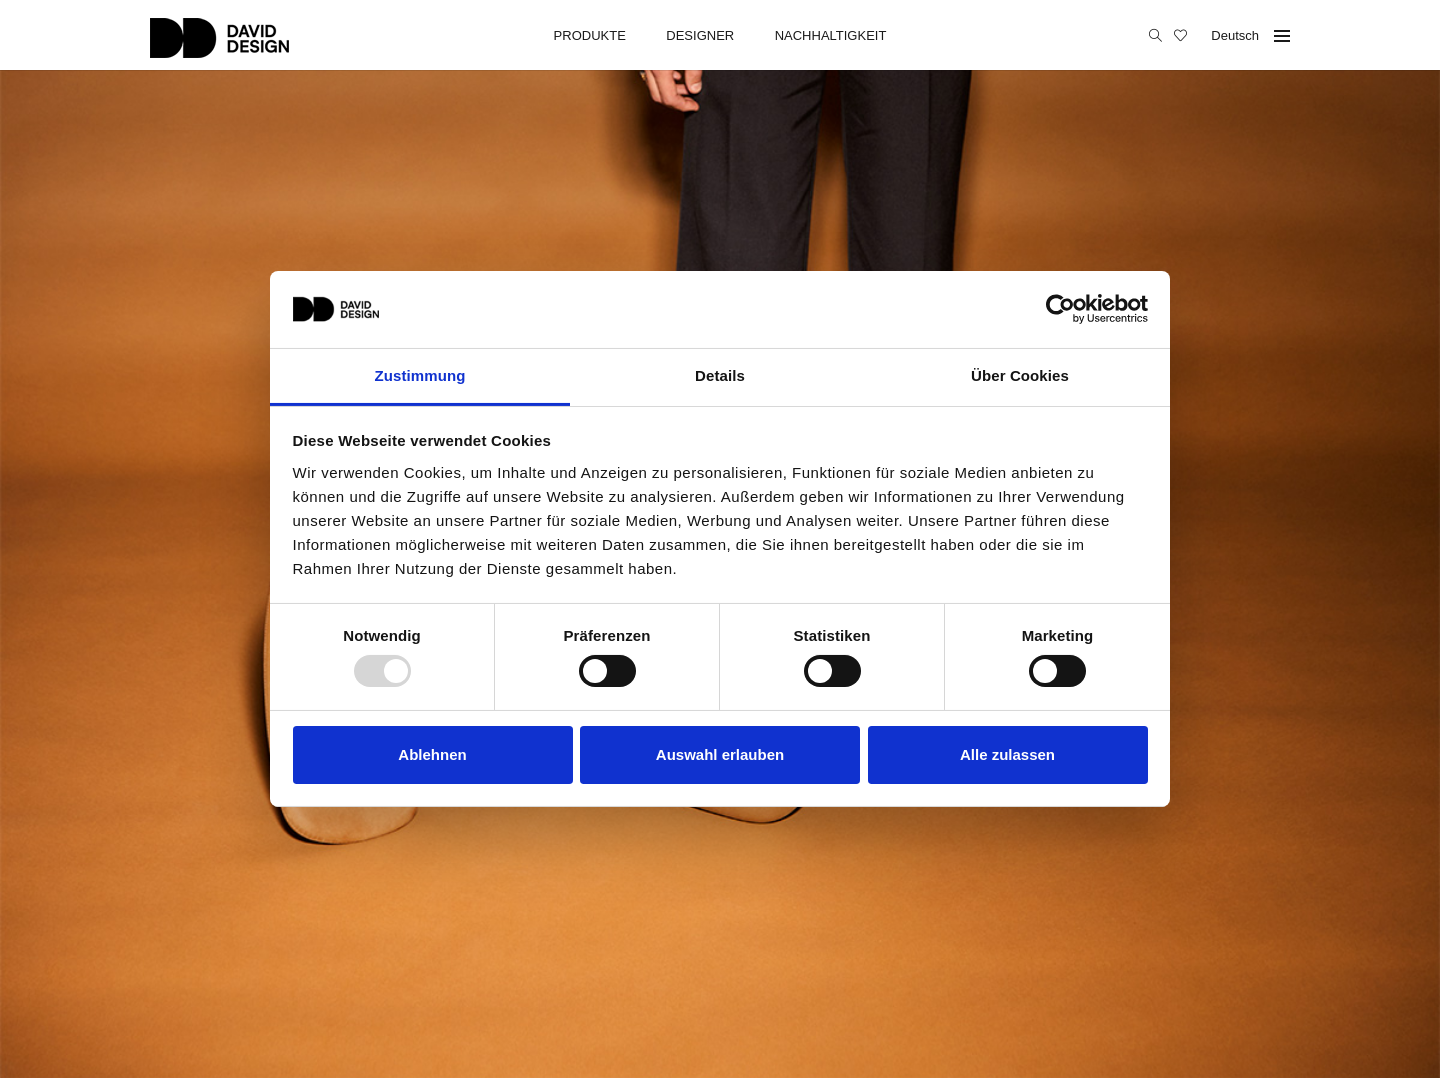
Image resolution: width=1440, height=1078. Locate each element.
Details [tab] (720, 375)
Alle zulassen (1007, 754)
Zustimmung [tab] (420, 375)
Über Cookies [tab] (1020, 375)
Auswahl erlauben (720, 754)
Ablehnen (432, 754)
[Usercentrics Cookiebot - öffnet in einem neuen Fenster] (1060, 309)
